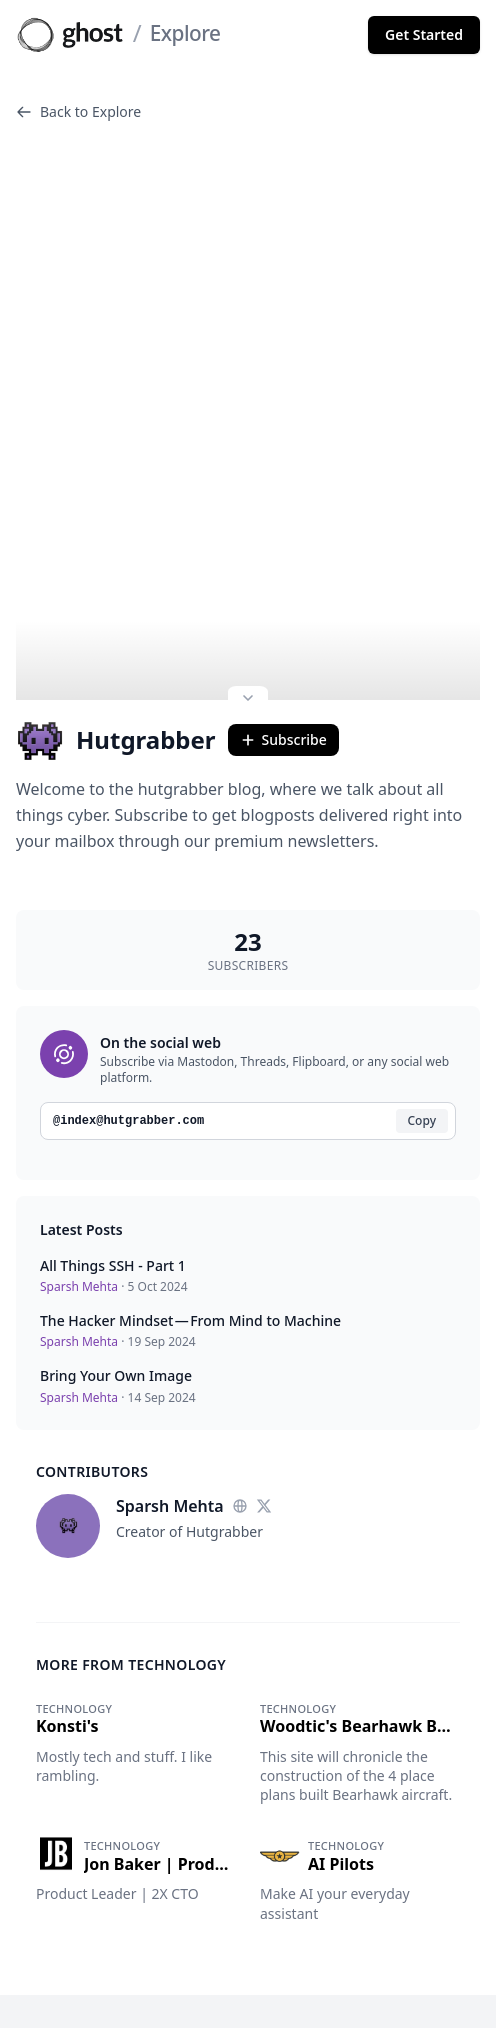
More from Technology (131, 1558)
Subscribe (283, 633)
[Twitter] (264, 1400)
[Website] (240, 1400)
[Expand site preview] (248, 594)
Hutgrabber (116, 634)
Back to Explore (78, 111)
